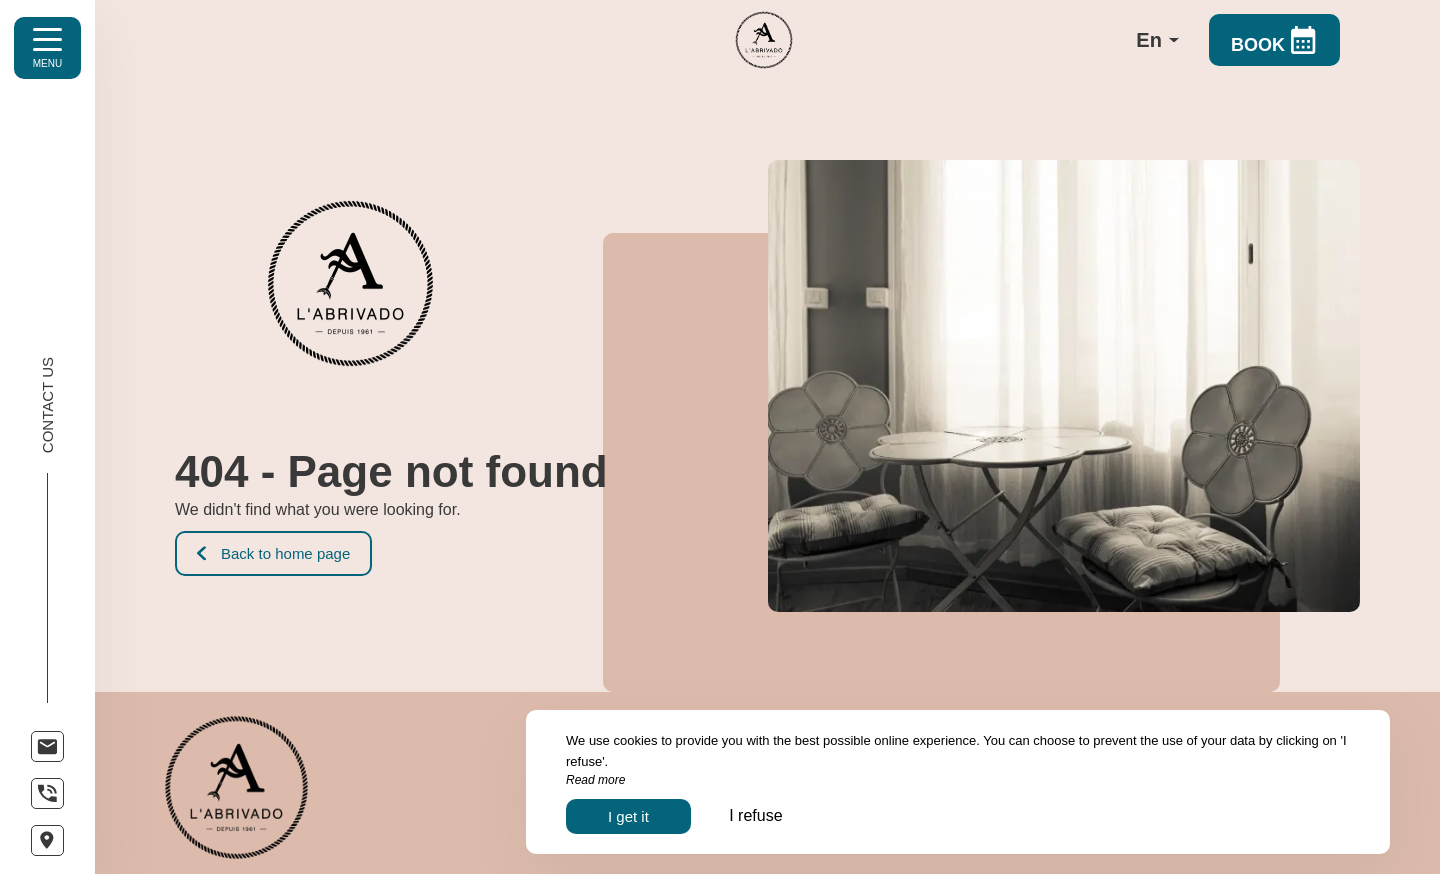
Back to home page (273, 553)
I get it (628, 816)
